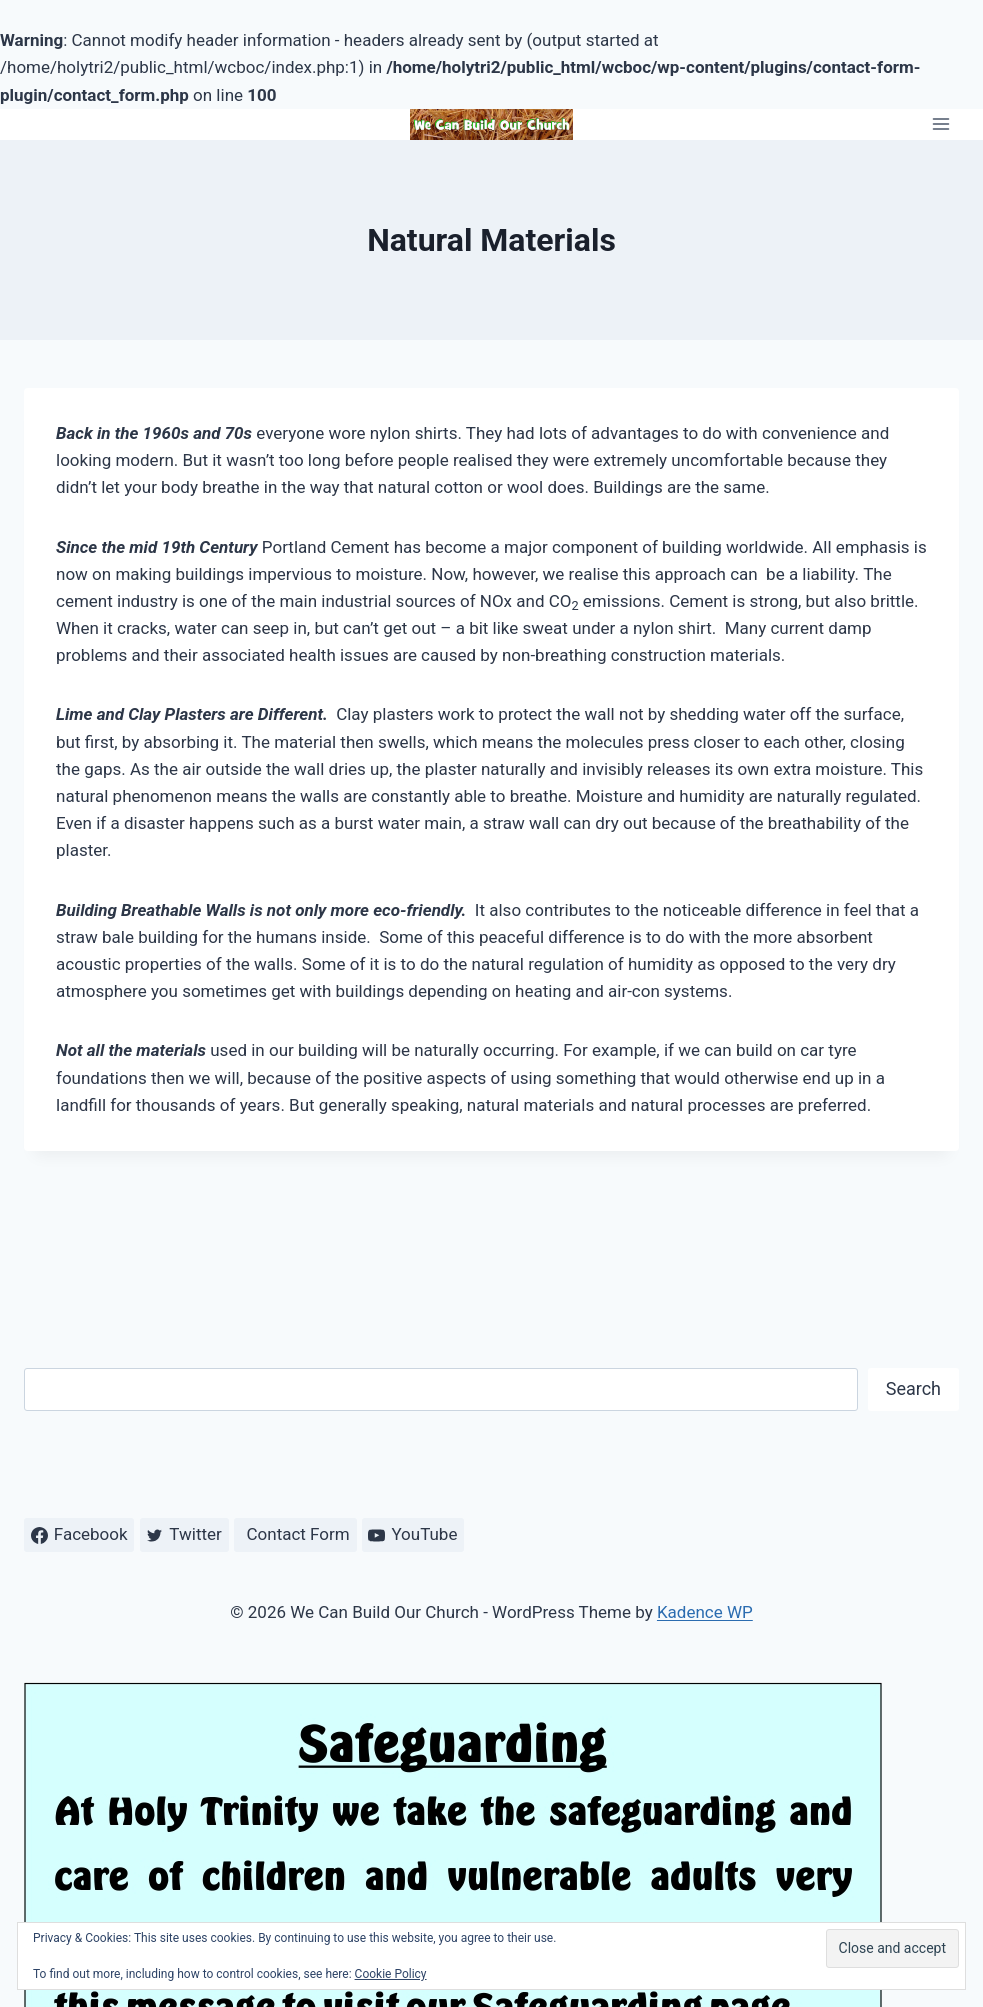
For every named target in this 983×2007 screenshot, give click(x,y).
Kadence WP (705, 1612)
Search (913, 1388)
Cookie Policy (391, 1974)
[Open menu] (940, 124)
